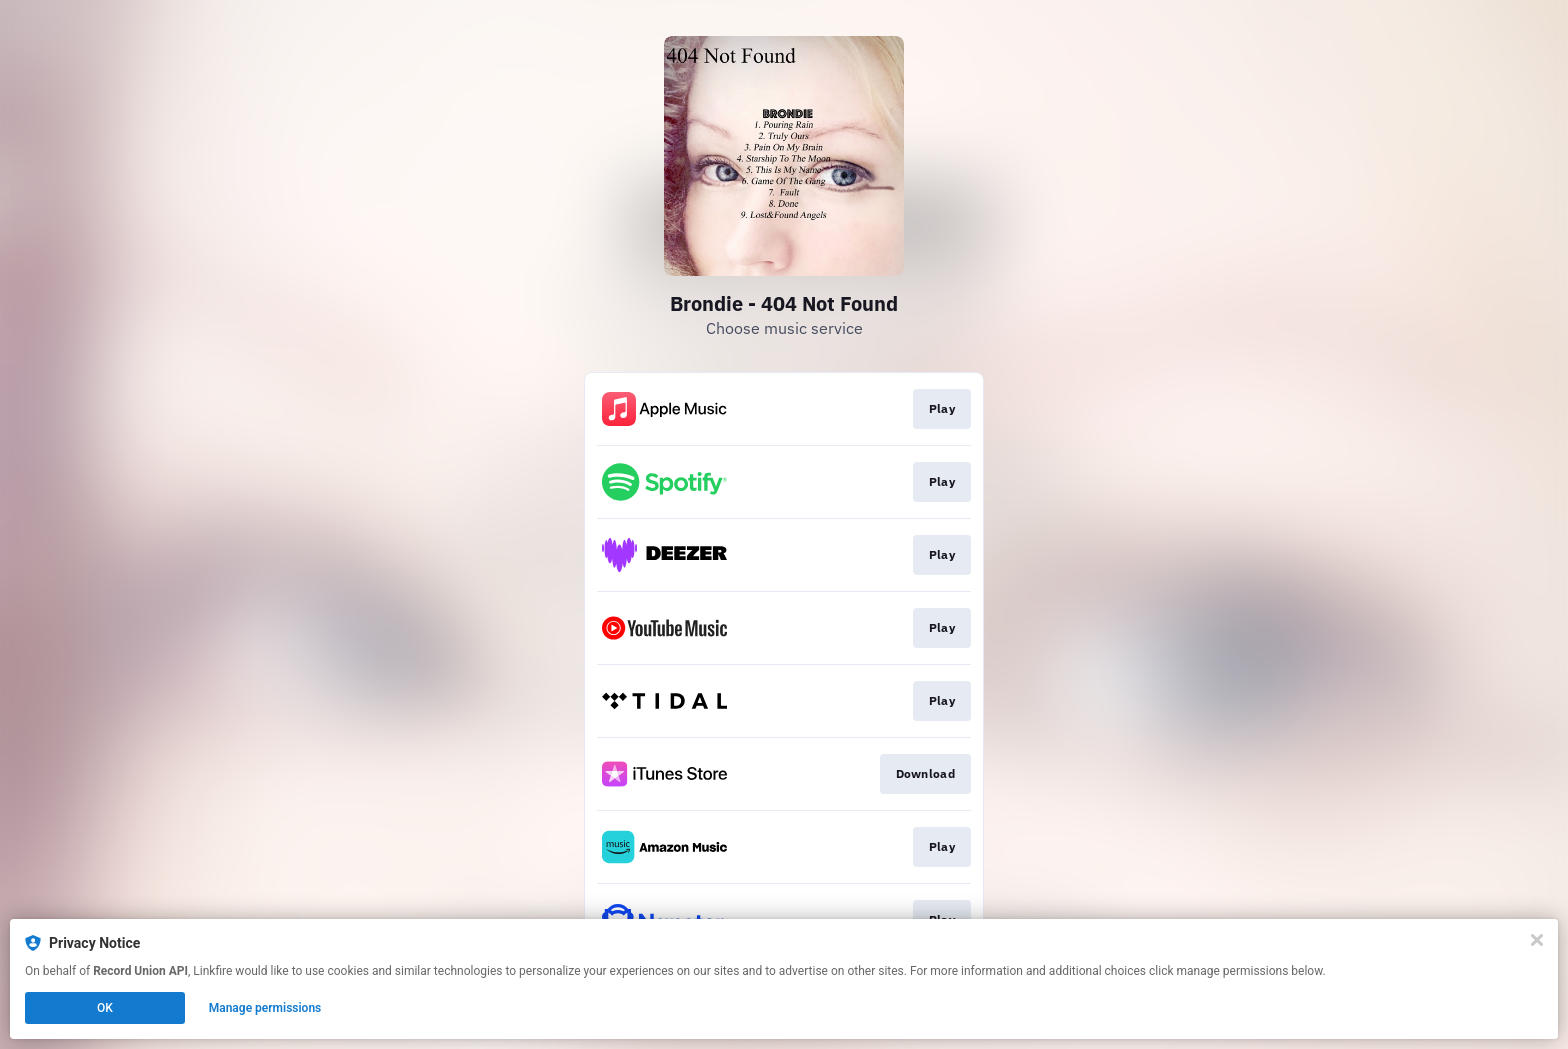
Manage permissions (265, 1008)
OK (105, 1008)
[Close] (1537, 940)
